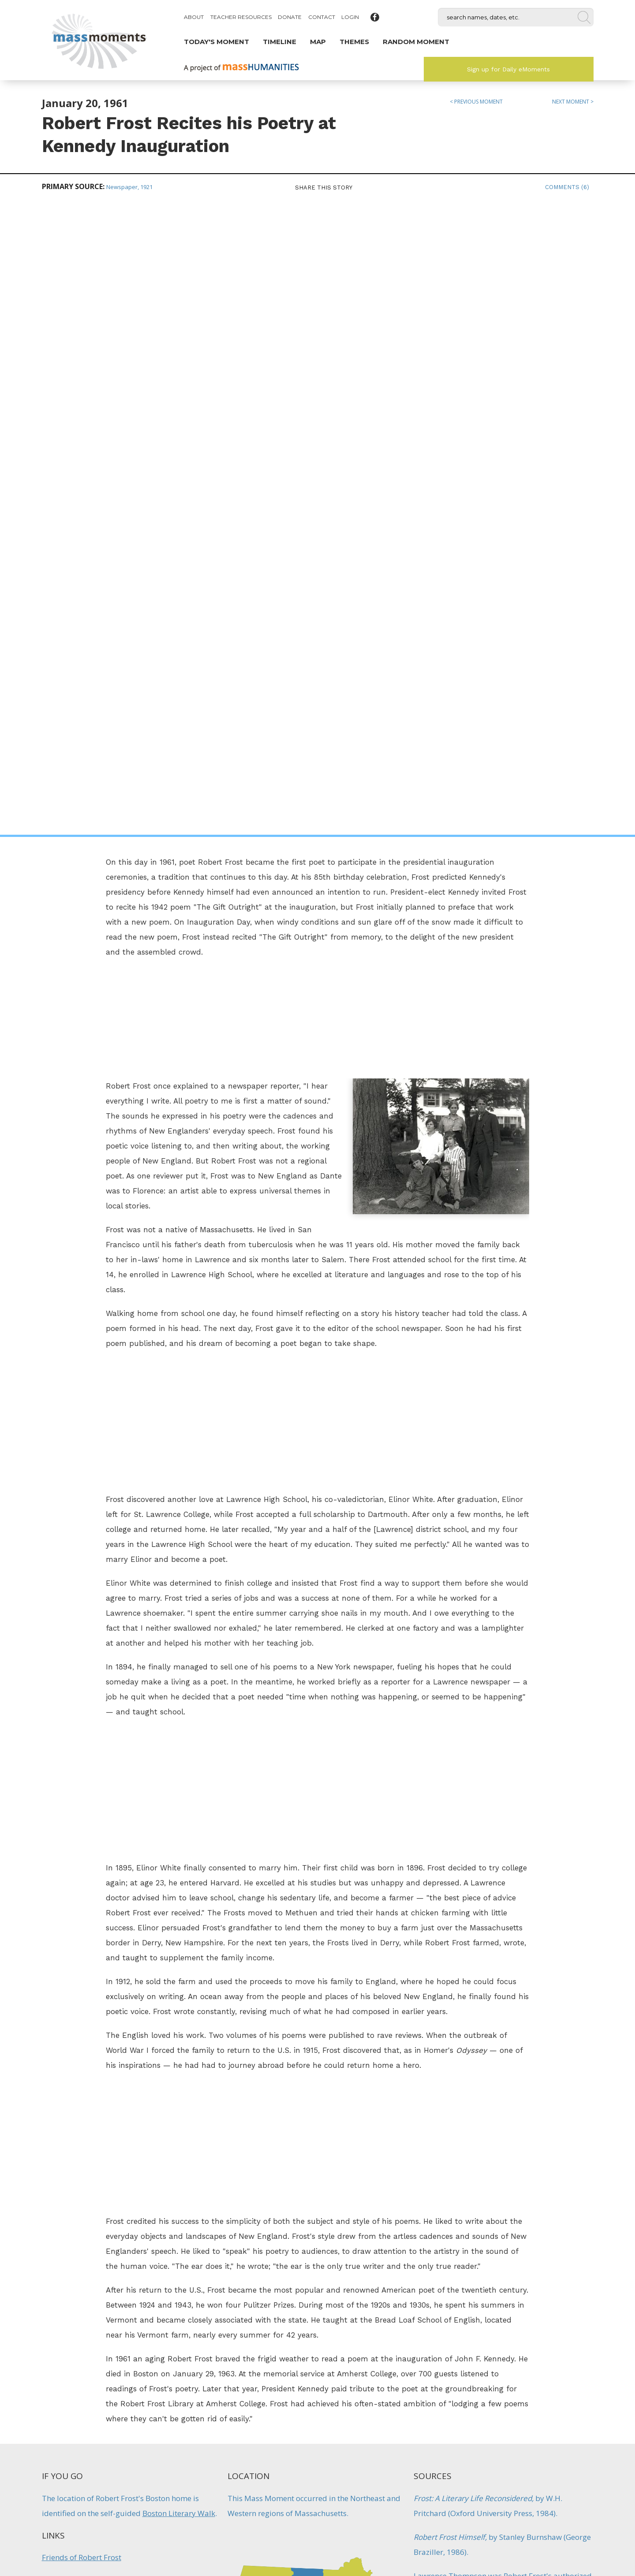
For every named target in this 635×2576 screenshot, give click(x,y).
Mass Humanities (138, 2481)
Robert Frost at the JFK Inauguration (104, 1953)
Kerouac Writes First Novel (96, 2290)
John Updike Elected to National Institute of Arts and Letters (243, 2301)
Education (431, 2056)
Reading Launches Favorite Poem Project (391, 2295)
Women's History (569, 2328)
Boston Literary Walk (178, 1881)
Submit (529, 2528)
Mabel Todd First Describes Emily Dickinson (539, 2295)
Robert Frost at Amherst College (97, 2009)
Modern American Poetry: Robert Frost (109, 2038)
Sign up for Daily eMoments (508, 69)
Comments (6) (567, 187)
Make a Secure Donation (105, 2528)
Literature (431, 2080)
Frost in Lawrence (72, 1981)
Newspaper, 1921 (129, 187)
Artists (425, 2032)
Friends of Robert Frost (81, 1925)
